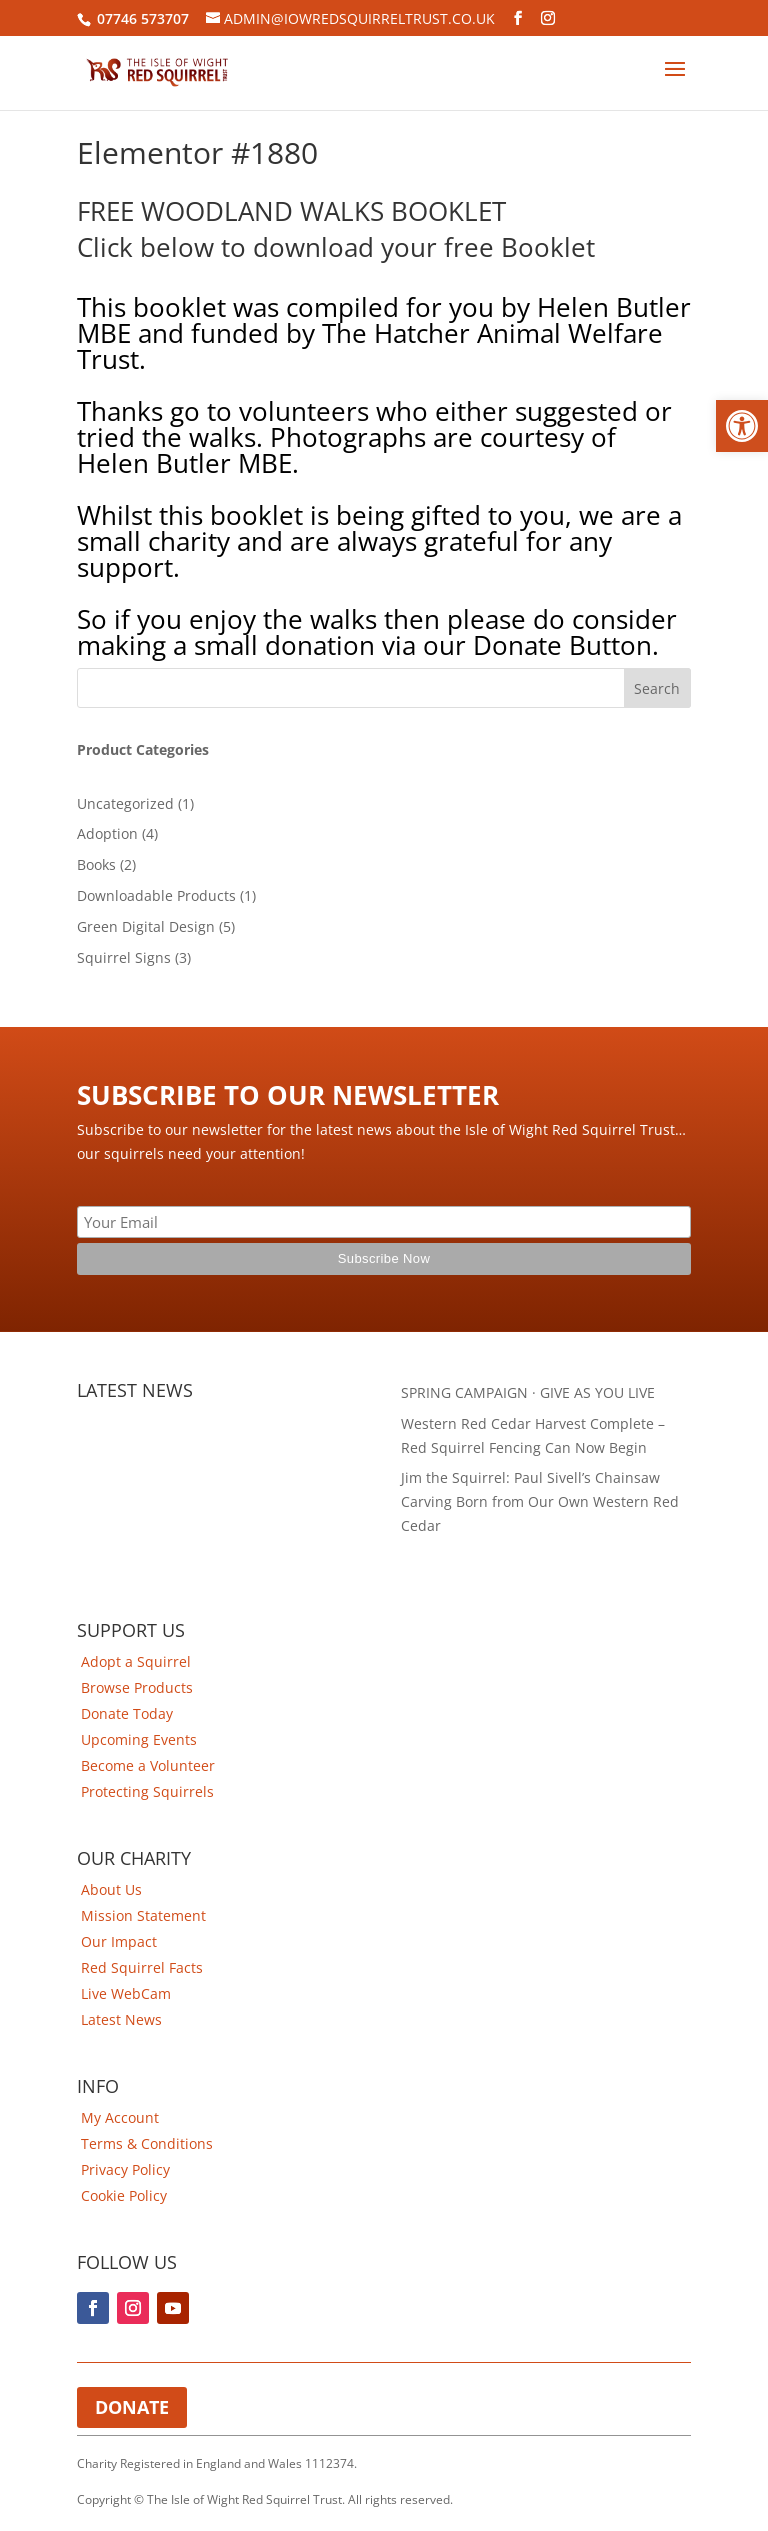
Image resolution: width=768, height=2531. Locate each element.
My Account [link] (120, 2117)
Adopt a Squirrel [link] (136, 1661)
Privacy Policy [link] (125, 2169)
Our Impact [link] (119, 1941)
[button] (742, 426)
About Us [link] (111, 1889)
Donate (132, 2407)
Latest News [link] (121, 2019)
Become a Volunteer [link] (148, 1765)
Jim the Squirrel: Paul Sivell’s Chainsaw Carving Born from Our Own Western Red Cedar (540, 1501)
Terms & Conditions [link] (147, 2143)
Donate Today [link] (127, 1713)
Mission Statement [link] (143, 1915)
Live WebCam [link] (126, 1993)
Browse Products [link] (137, 1687)
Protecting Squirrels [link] (147, 1791)
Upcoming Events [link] (139, 1739)
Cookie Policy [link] (124, 2195)
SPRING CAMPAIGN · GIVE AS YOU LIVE (528, 1392)
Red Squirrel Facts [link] (142, 1967)
